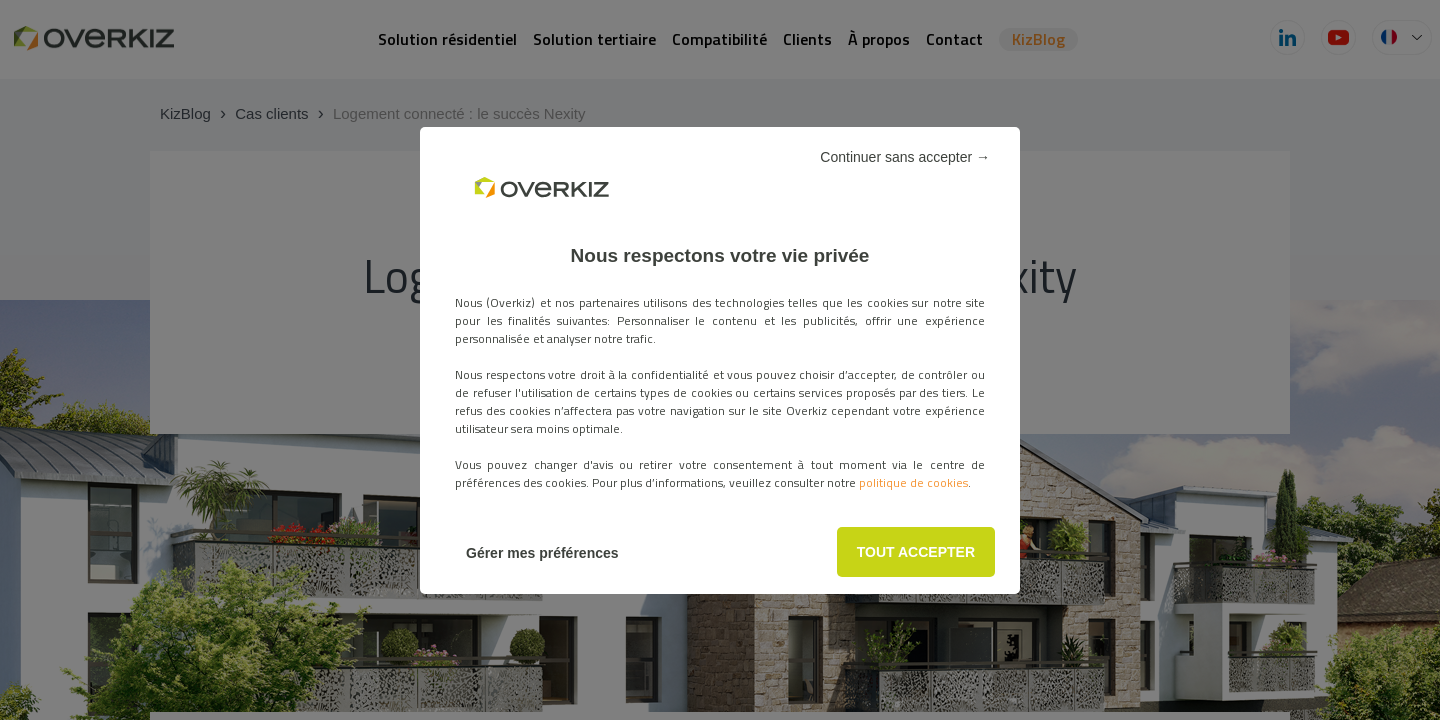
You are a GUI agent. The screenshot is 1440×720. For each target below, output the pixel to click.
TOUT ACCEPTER (916, 552)
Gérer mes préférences (542, 553)
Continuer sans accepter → (905, 157)
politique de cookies (913, 482)
